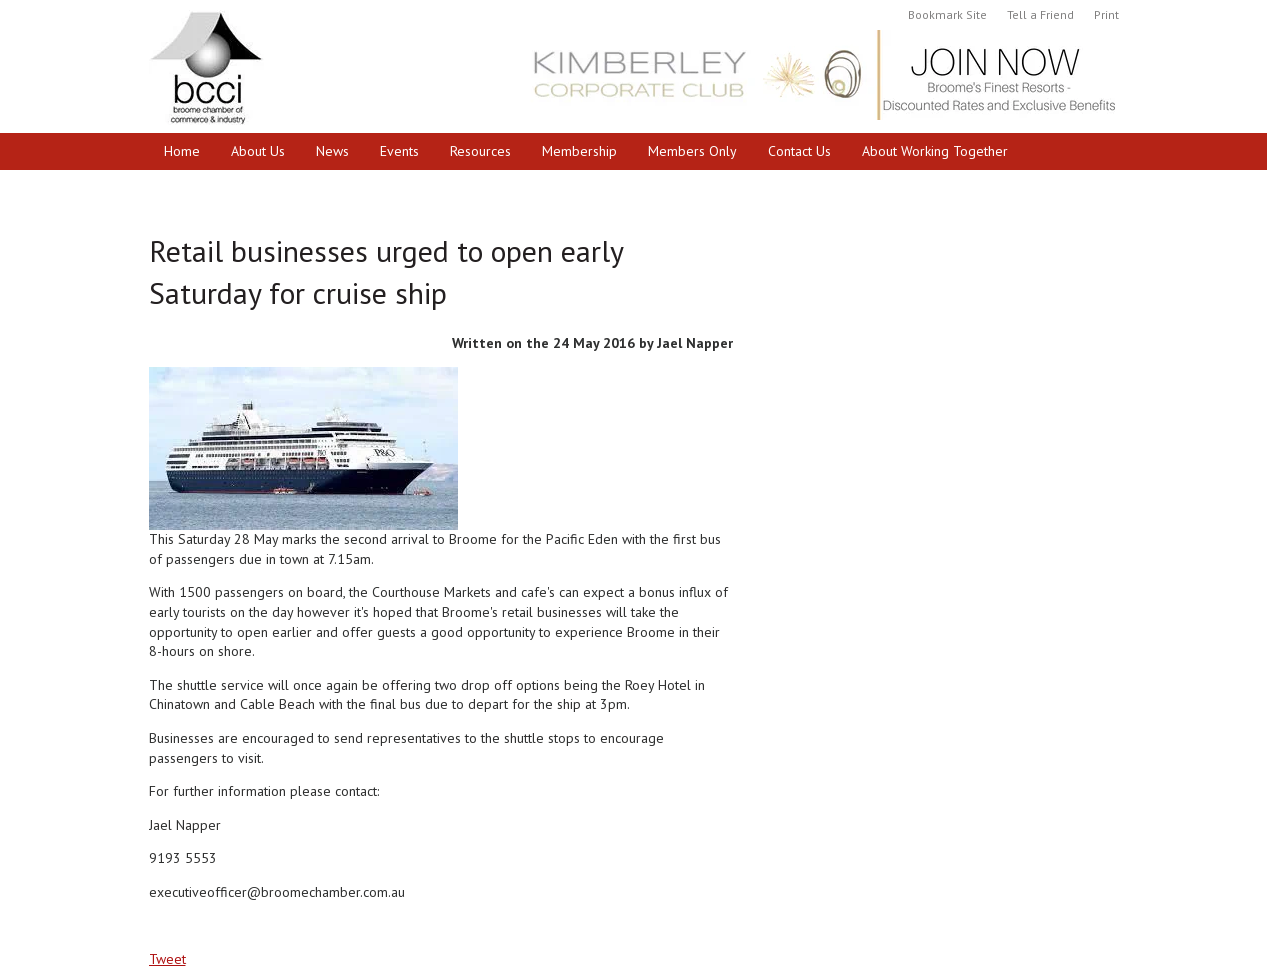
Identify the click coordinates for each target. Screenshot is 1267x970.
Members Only (692, 151)
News (332, 151)
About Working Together (935, 151)
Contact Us (799, 151)
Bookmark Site (947, 14)
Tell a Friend (1040, 14)
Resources (480, 151)
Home (182, 151)
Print (1106, 14)
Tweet (167, 959)
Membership (579, 151)
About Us (258, 151)
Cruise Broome (208, 188)
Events (399, 151)
